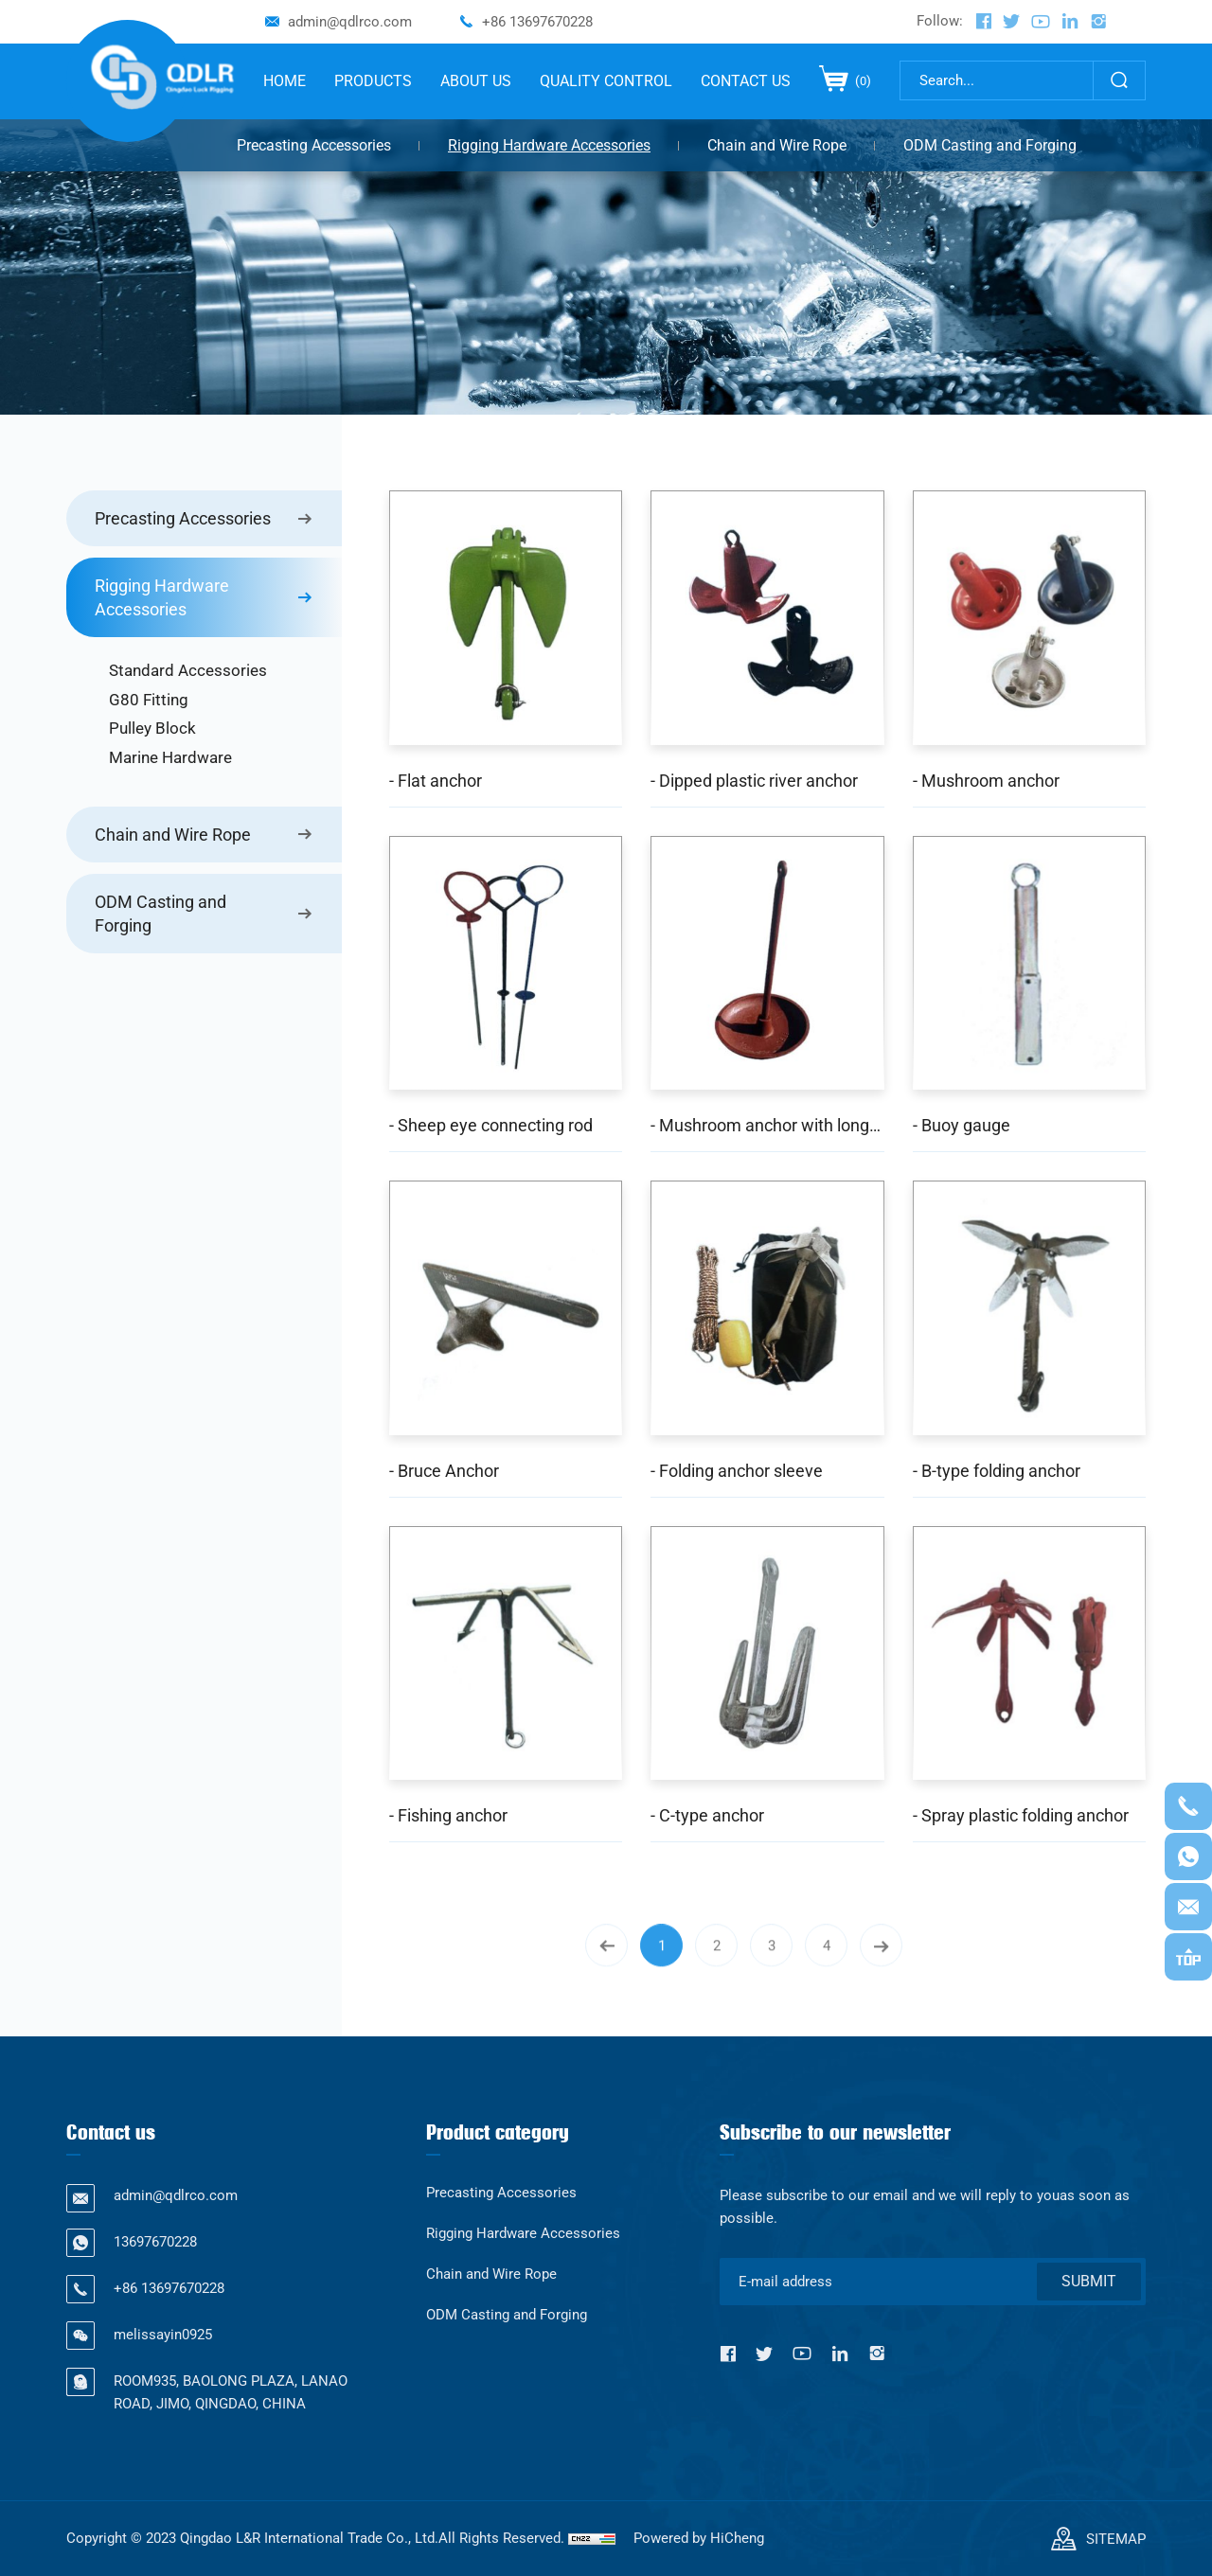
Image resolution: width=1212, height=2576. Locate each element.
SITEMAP (1116, 2539)
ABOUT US (475, 81)
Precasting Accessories (314, 145)
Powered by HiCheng (698, 2538)
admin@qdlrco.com (350, 21)
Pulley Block (152, 728)
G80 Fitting (148, 699)
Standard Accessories (188, 670)
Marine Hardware (170, 757)
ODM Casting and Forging (990, 145)
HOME (284, 81)
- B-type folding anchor (996, 1471)
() (861, 80)
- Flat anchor (435, 781)
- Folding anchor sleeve (737, 1471)
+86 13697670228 (537, 21)
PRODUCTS (373, 81)
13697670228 (155, 2241)
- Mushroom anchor (986, 781)
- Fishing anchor (448, 1815)
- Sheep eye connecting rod (491, 1125)
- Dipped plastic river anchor (754, 781)
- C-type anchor (707, 1815)
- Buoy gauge (961, 1125)
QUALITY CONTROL (606, 81)
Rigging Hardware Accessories (549, 145)
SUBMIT (1088, 2281)
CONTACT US (746, 81)
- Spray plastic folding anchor (1021, 1815)
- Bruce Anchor (444, 1471)
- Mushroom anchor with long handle (767, 1125)
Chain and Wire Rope (777, 145)
